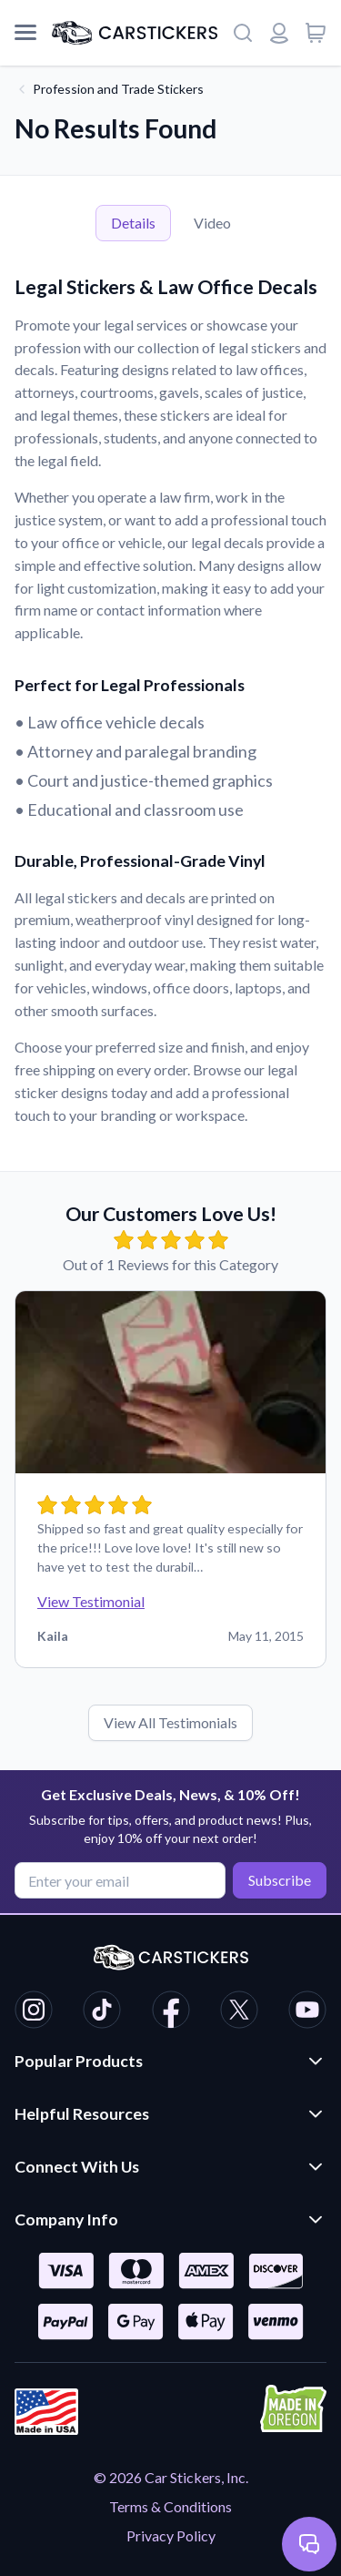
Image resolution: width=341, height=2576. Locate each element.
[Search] (243, 33)
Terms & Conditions (170, 2506)
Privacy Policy (171, 2535)
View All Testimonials (170, 1722)
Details (133, 222)
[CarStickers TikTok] (102, 2012)
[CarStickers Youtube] (307, 2012)
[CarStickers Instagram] (34, 2012)
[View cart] (315, 33)
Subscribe (279, 1880)
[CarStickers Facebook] (171, 2012)
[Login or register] (279, 33)
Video (212, 222)
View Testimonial (91, 1601)
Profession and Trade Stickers (118, 89)
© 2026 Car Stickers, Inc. (171, 2477)
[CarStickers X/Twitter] (239, 2012)
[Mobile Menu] (25, 33)
